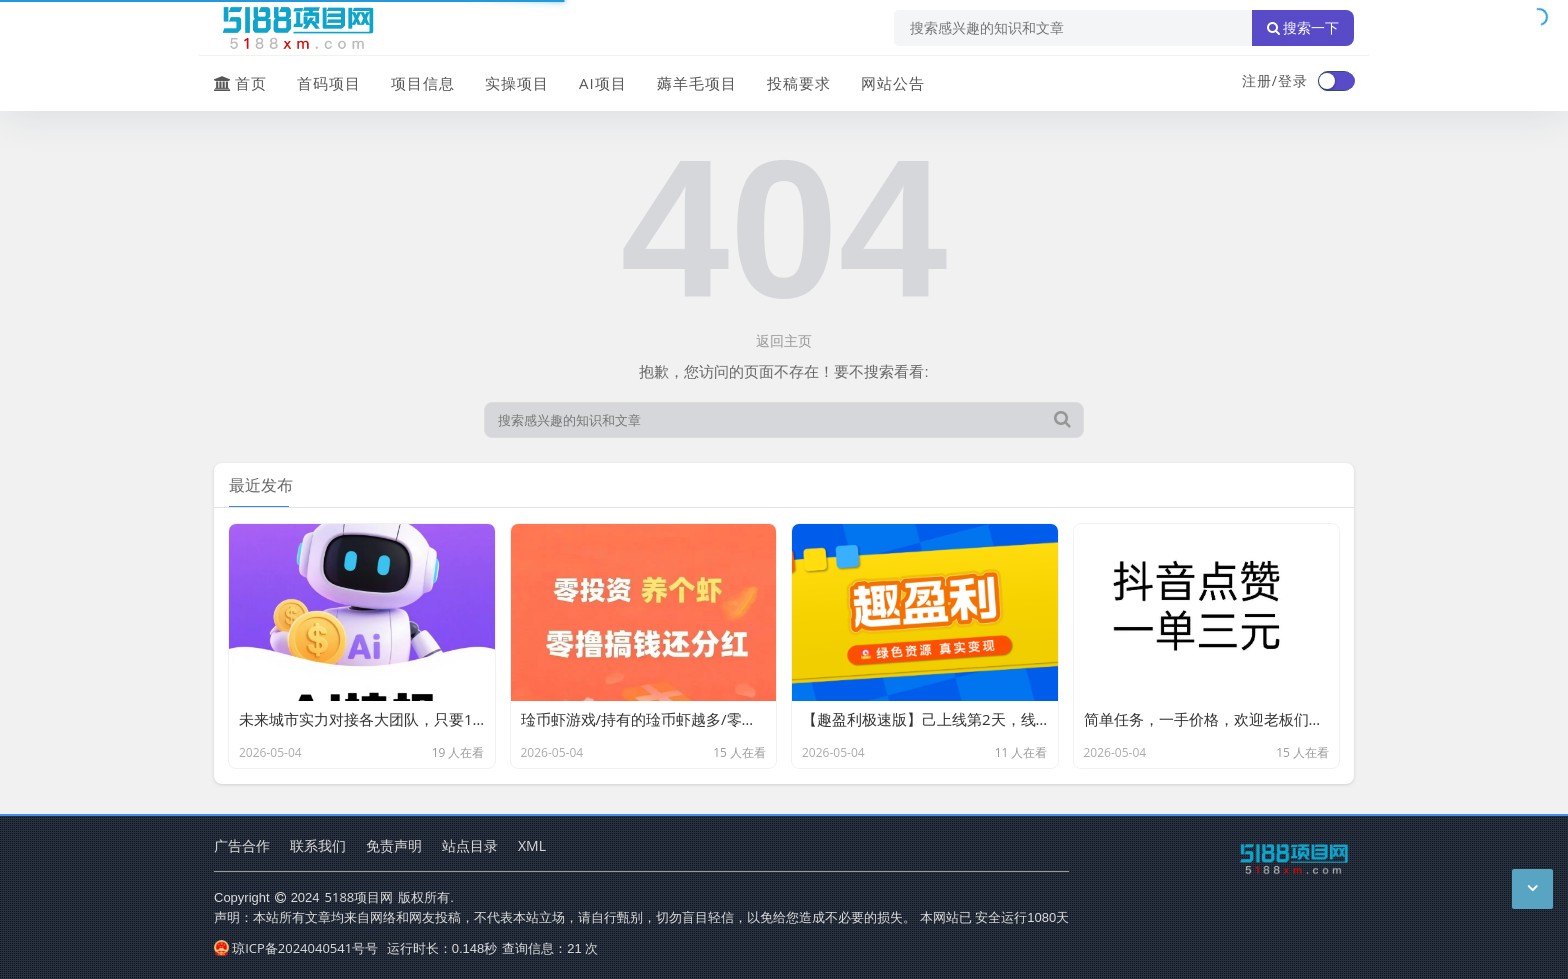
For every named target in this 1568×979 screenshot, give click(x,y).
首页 (240, 83)
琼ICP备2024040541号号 (296, 948)
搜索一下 (1303, 28)
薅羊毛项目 (697, 83)
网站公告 (893, 83)
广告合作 (242, 845)
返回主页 (784, 340)
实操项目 (517, 83)
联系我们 (318, 845)
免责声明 (394, 845)
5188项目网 (359, 897)
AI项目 (603, 83)
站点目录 (470, 845)
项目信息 (423, 83)
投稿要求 (799, 83)
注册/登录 (1275, 80)
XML (532, 845)
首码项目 (329, 83)
